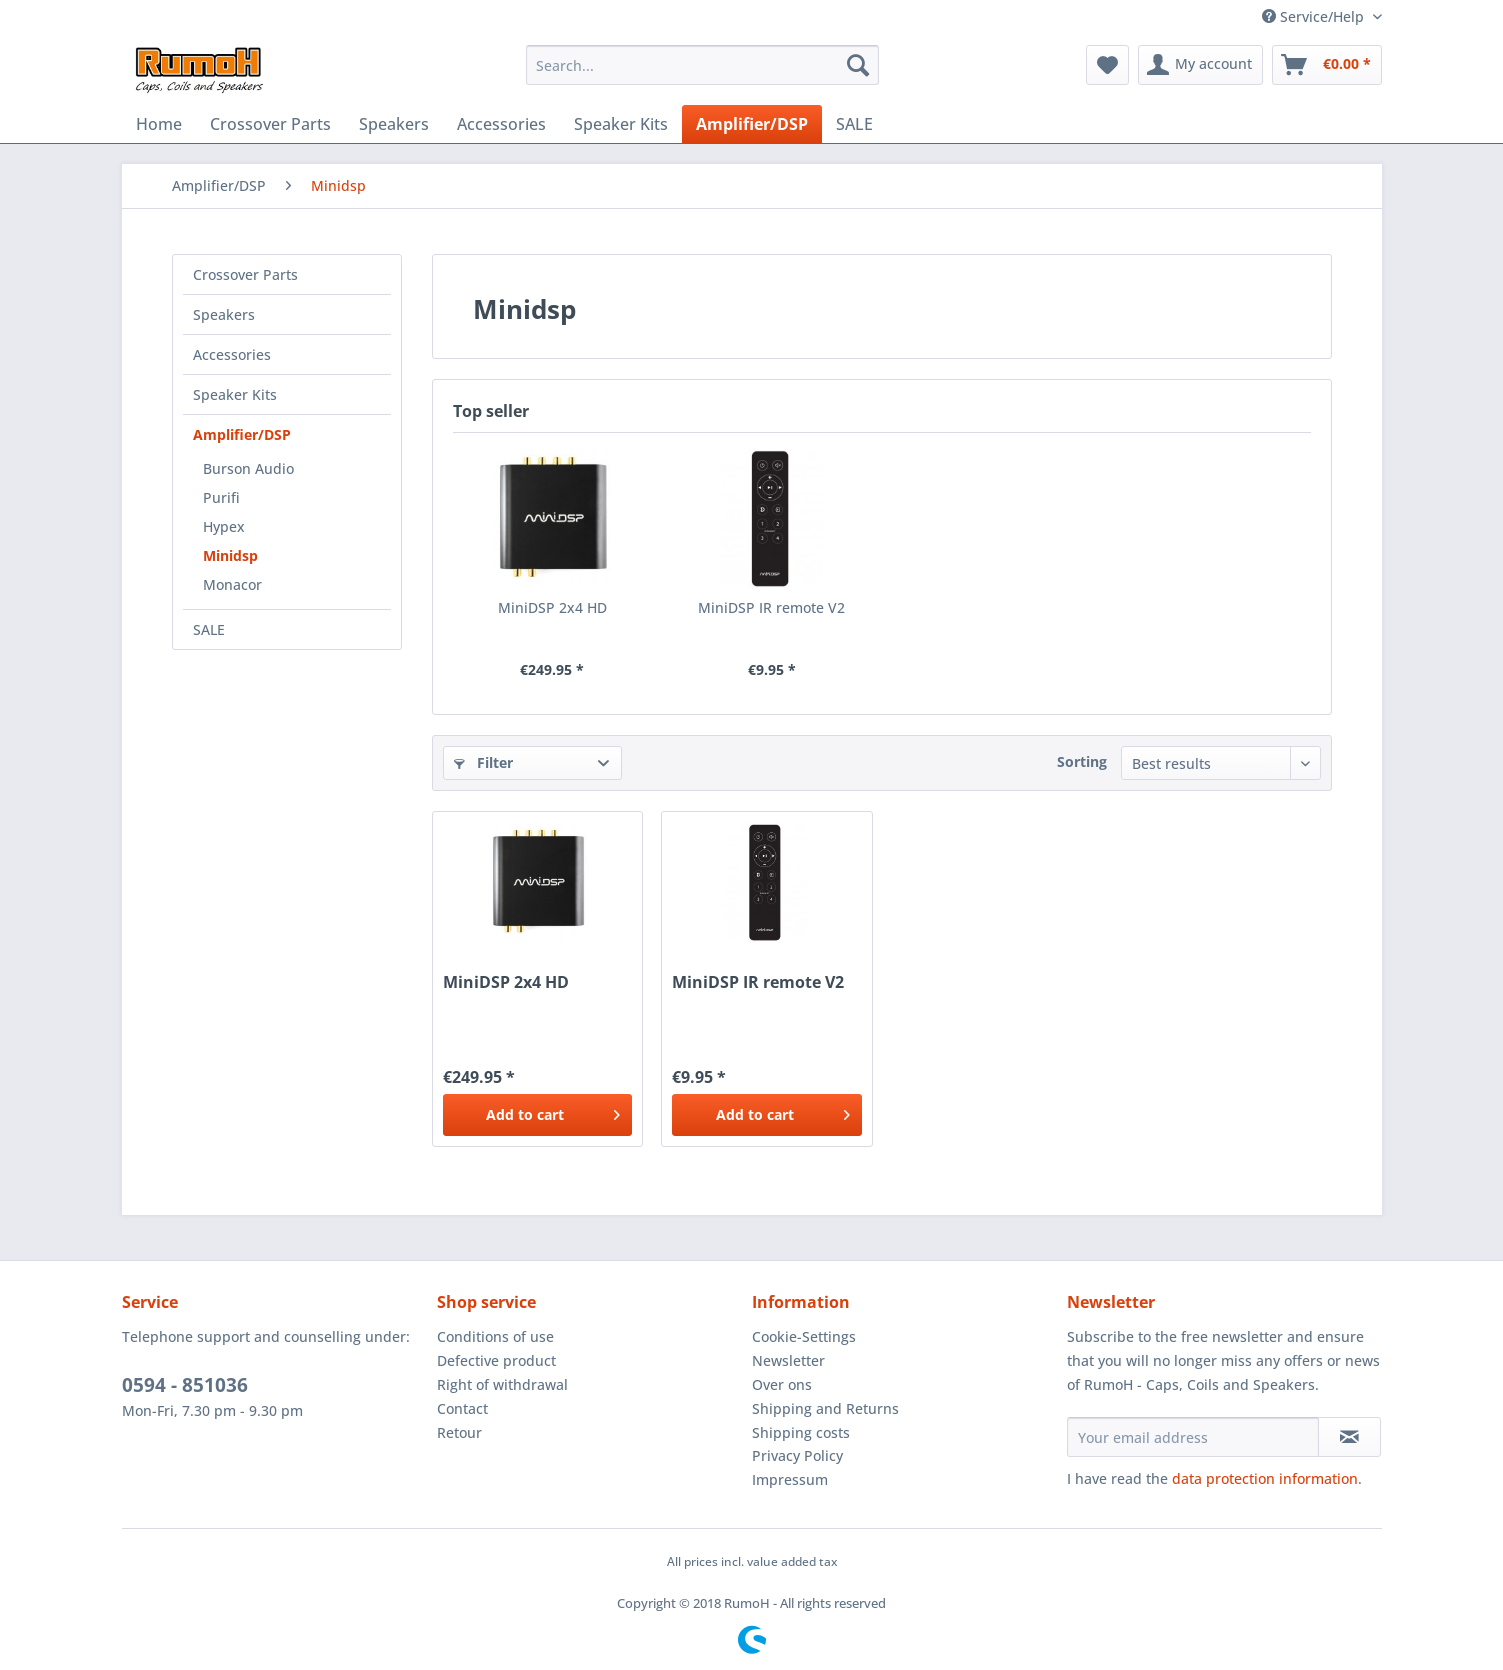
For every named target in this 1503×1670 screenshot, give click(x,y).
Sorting (1082, 761)
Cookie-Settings (804, 1336)
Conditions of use (495, 1336)
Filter (483, 762)
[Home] (159, 124)
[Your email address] (1193, 1437)
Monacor (232, 584)
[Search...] (702, 65)
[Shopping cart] (1327, 65)
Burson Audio (248, 468)
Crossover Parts (245, 274)
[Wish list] (1107, 65)
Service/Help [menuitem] (1315, 16)
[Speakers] (394, 124)
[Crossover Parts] (270, 124)
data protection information (1265, 1478)
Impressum (790, 1479)
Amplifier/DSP (242, 434)
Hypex (224, 526)
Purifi (221, 497)
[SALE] (854, 124)
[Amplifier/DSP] (752, 124)
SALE (209, 629)
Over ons (782, 1384)
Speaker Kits (235, 394)
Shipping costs (801, 1432)
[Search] (858, 65)
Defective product (496, 1360)
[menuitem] (702, 65)
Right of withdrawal (502, 1384)
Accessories (232, 354)
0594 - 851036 (185, 1385)
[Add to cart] (537, 1115)
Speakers (224, 314)
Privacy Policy (797, 1455)
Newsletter (788, 1360)
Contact (462, 1408)
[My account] (1200, 65)
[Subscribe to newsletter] (1349, 1437)
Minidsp (230, 555)
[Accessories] (501, 124)
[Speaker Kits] (621, 124)
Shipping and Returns (825, 1408)
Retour (459, 1432)
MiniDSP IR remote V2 (771, 607)
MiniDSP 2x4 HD (552, 607)
